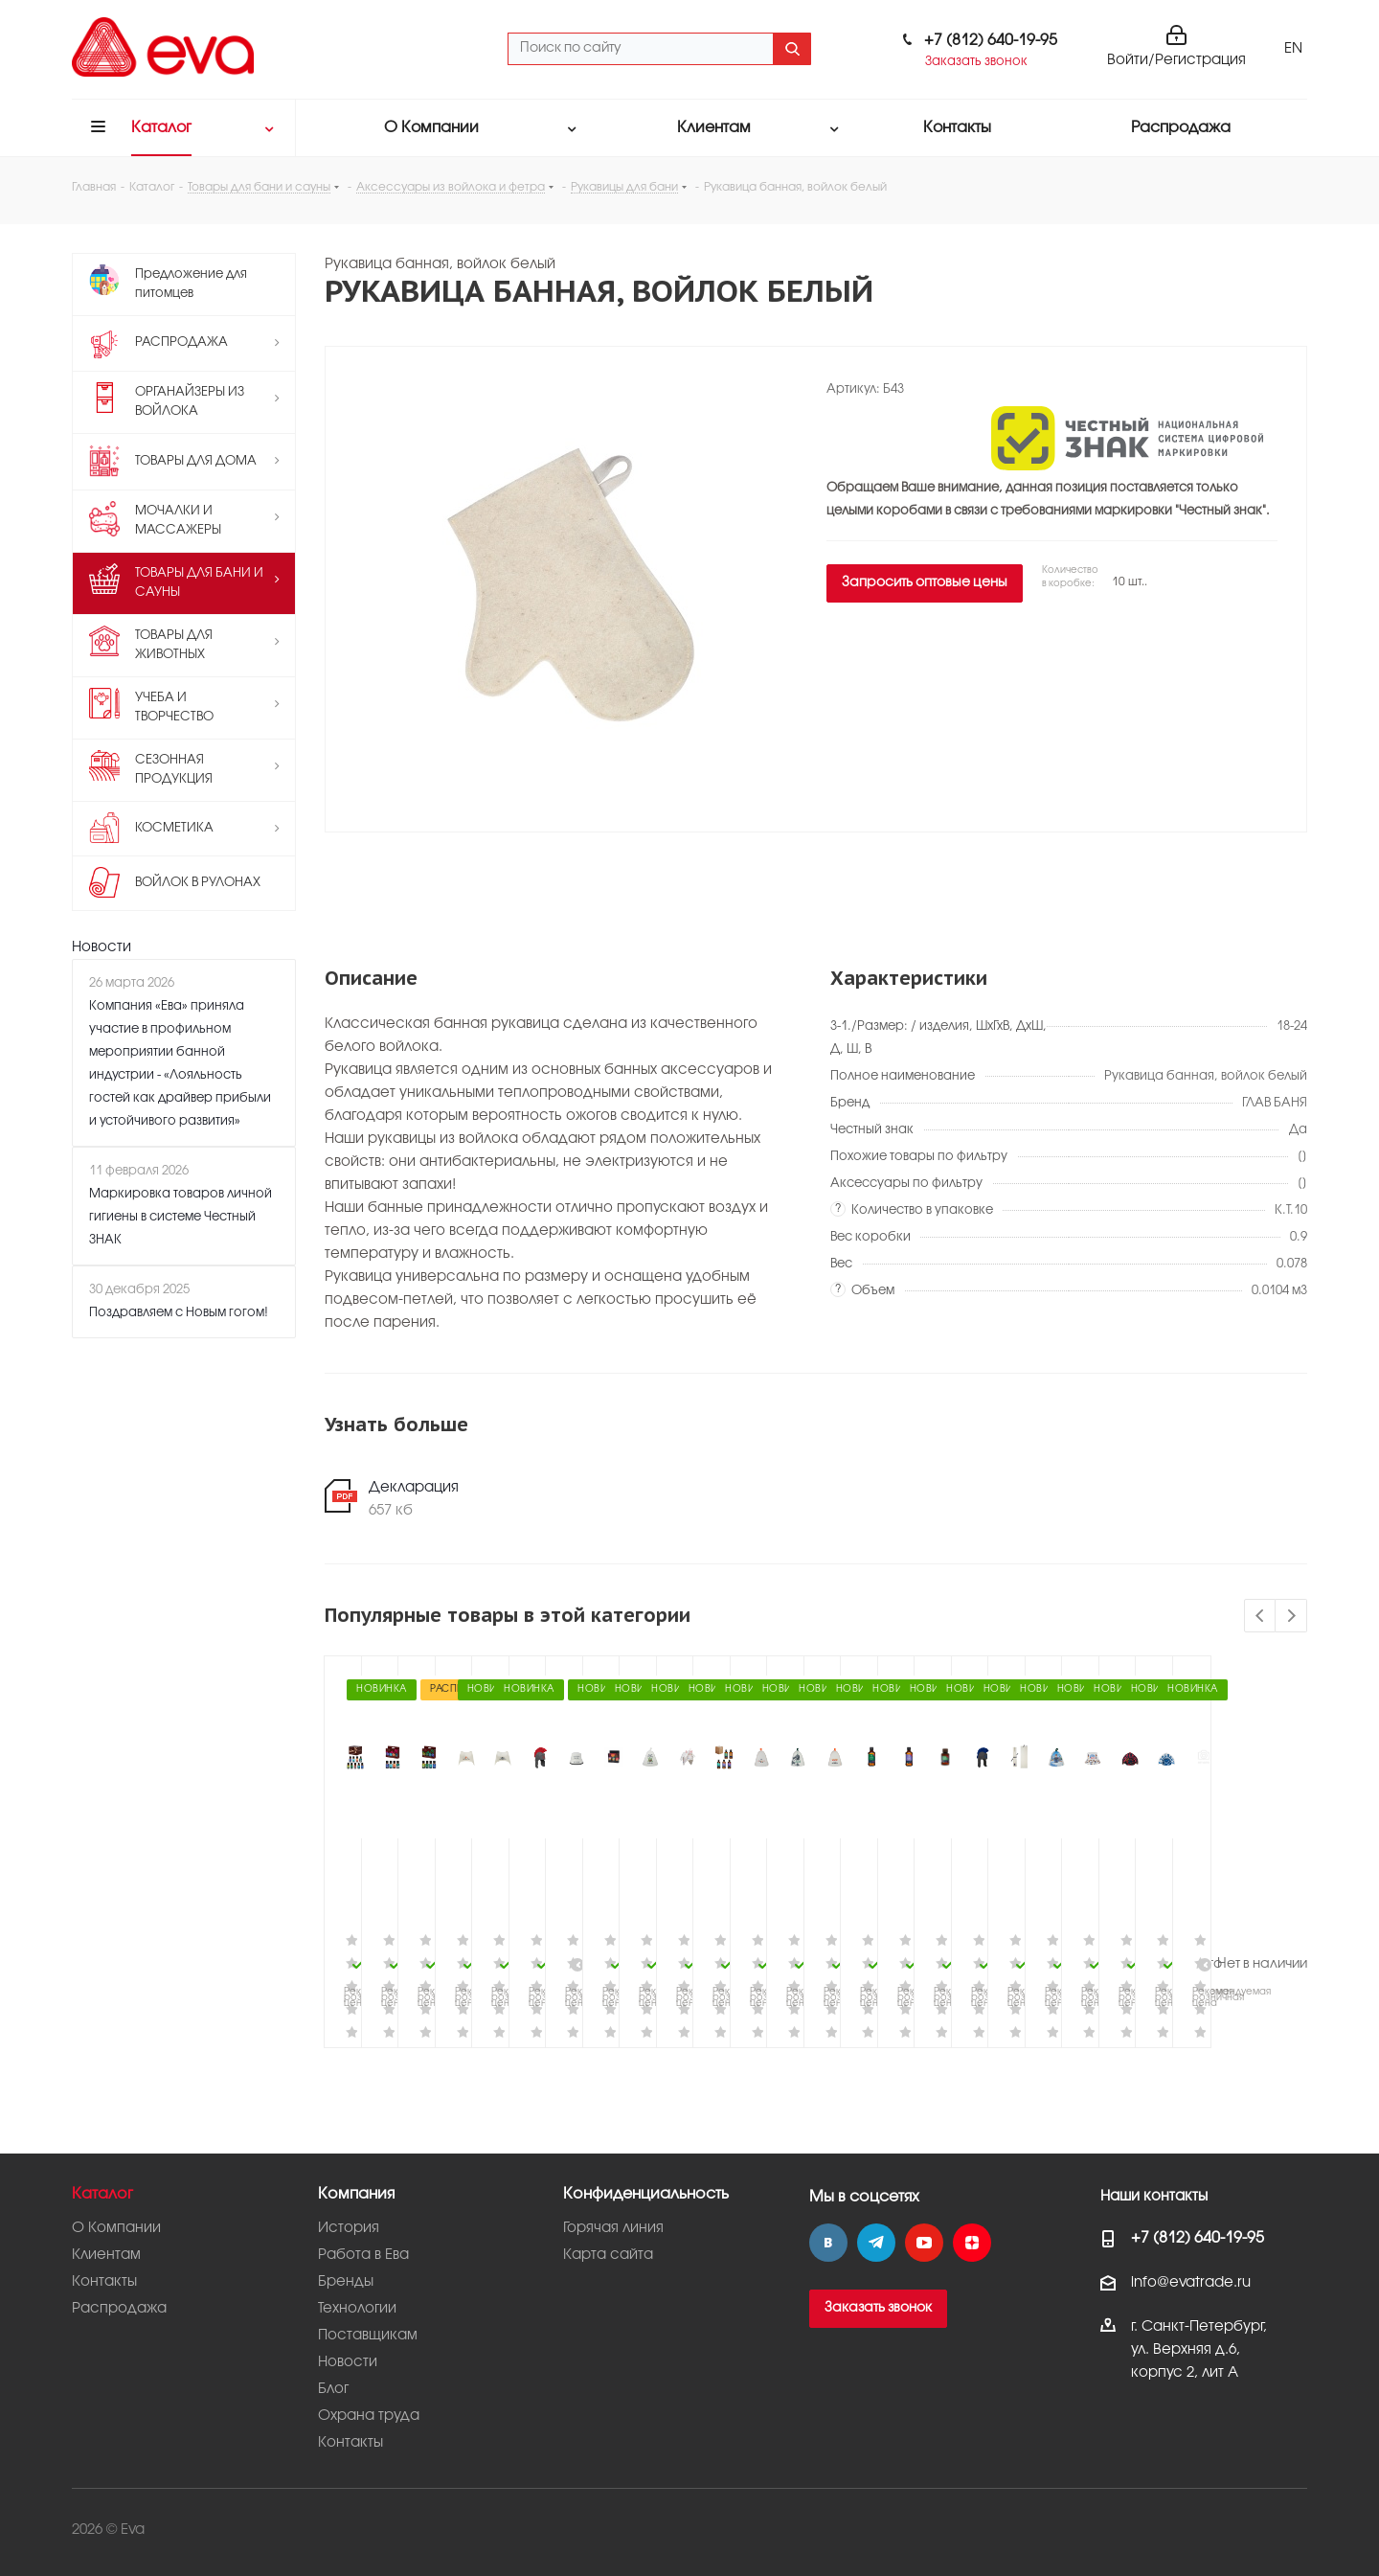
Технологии (357, 2308)
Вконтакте (828, 2242)
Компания (356, 2194)
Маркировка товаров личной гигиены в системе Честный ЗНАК (180, 1216)
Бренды (345, 2282)
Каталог (102, 2194)
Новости (101, 947)
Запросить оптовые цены (924, 583)
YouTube (924, 2242)
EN (1293, 49)
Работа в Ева (363, 2255)
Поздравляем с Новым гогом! (178, 1312)
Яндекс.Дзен (972, 2242)
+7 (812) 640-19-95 (990, 41)
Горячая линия (613, 2228)
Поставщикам (368, 2335)
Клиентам (106, 2255)
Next (1291, 1616)
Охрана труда (368, 2416)
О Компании (116, 2228)
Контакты (104, 2282)
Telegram (876, 2242)
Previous (1261, 1616)
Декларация (414, 1487)
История (348, 2228)
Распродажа (119, 2308)
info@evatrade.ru (1191, 2283)
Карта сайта (608, 2255)
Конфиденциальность (646, 2194)
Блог (333, 2389)
